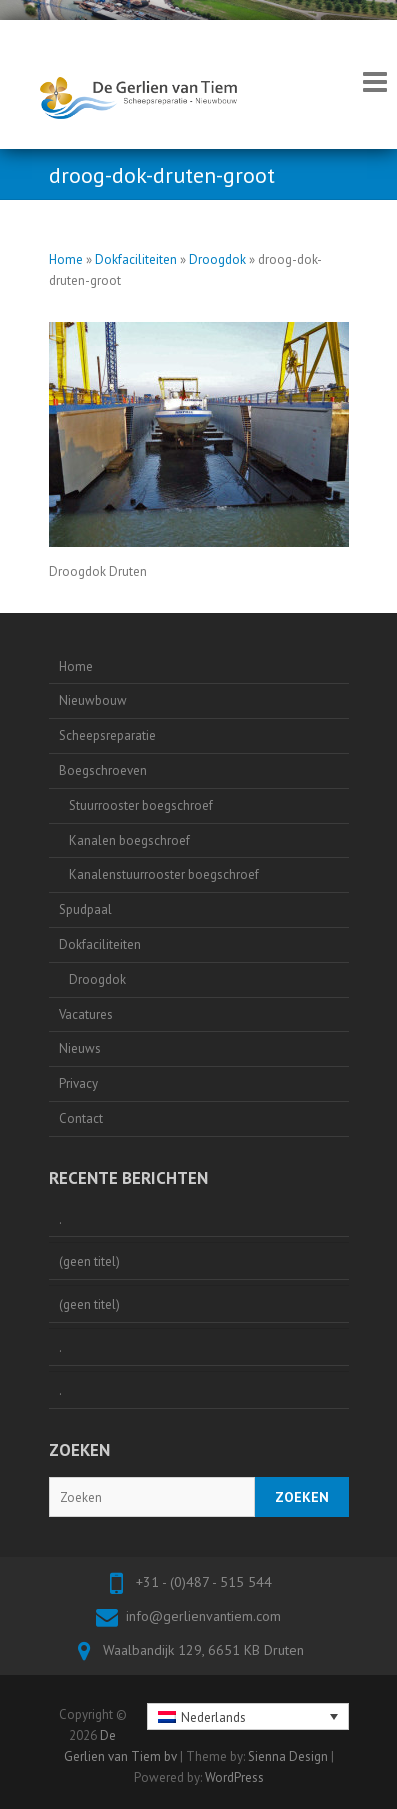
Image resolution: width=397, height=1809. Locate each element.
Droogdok (217, 259)
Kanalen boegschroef (129, 840)
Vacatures (86, 1014)
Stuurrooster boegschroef (141, 805)
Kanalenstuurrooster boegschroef (164, 874)
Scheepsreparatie (107, 735)
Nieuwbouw (93, 700)
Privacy (78, 1083)
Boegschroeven (103, 770)
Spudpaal (85, 909)
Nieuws (80, 1048)
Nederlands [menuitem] (213, 1717)
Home (66, 259)
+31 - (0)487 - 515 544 (204, 1582)
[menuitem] (248, 1716)
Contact (81, 1118)
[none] (248, 1716)
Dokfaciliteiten (136, 259)
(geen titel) (89, 1261)
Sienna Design (288, 1756)
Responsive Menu (375, 81)
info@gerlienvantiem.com (203, 1616)
